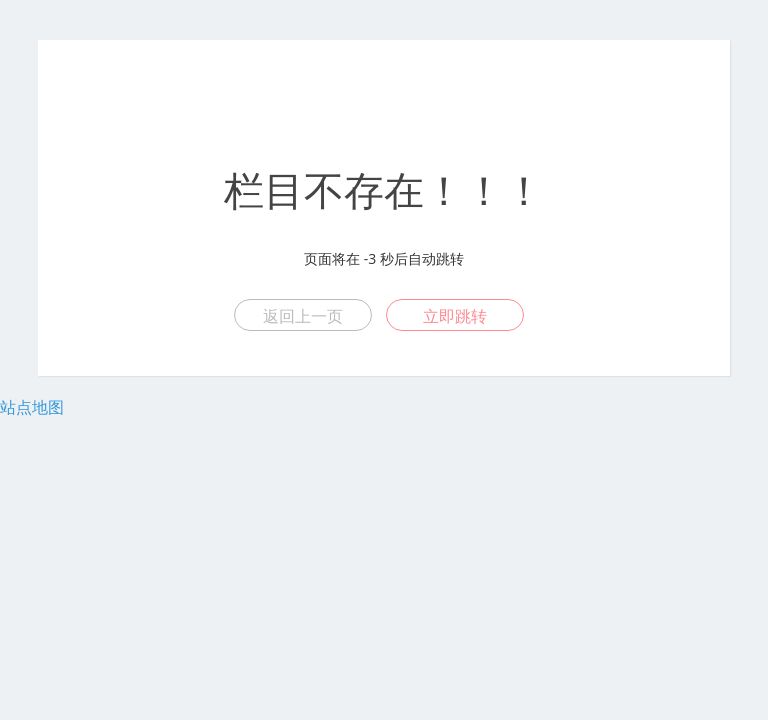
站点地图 (32, 407)
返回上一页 (303, 316)
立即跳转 (455, 316)
